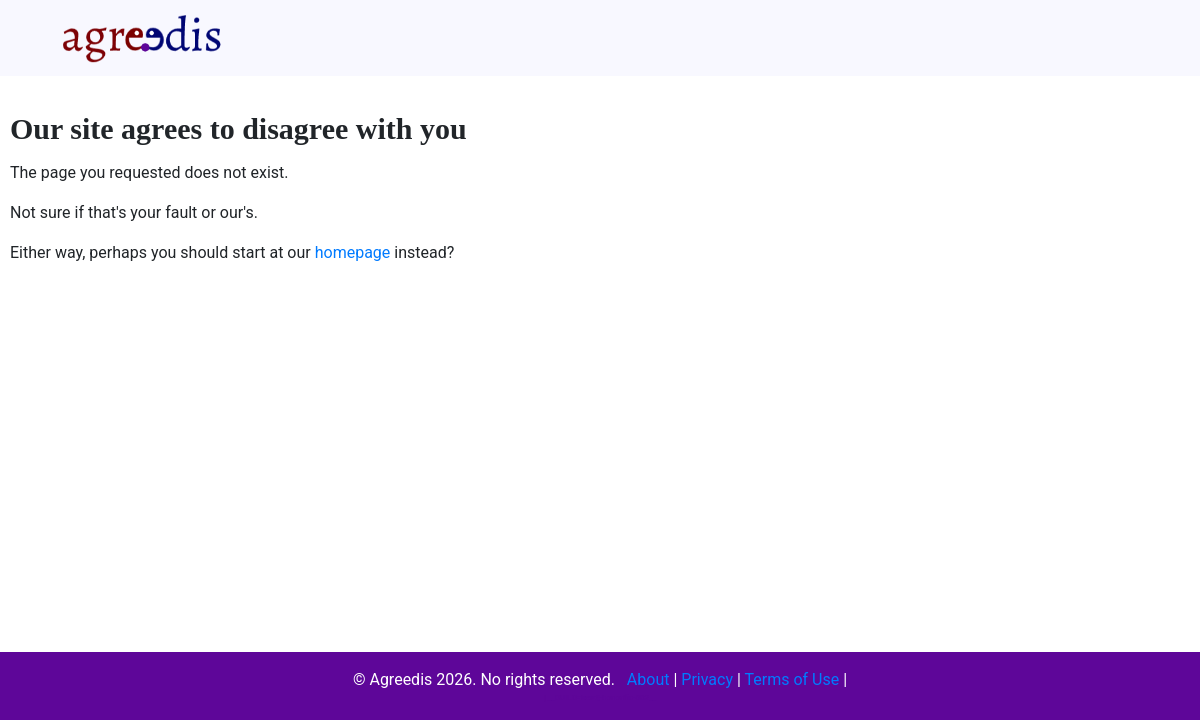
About (648, 679)
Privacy (707, 679)
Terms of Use (792, 679)
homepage (353, 252)
